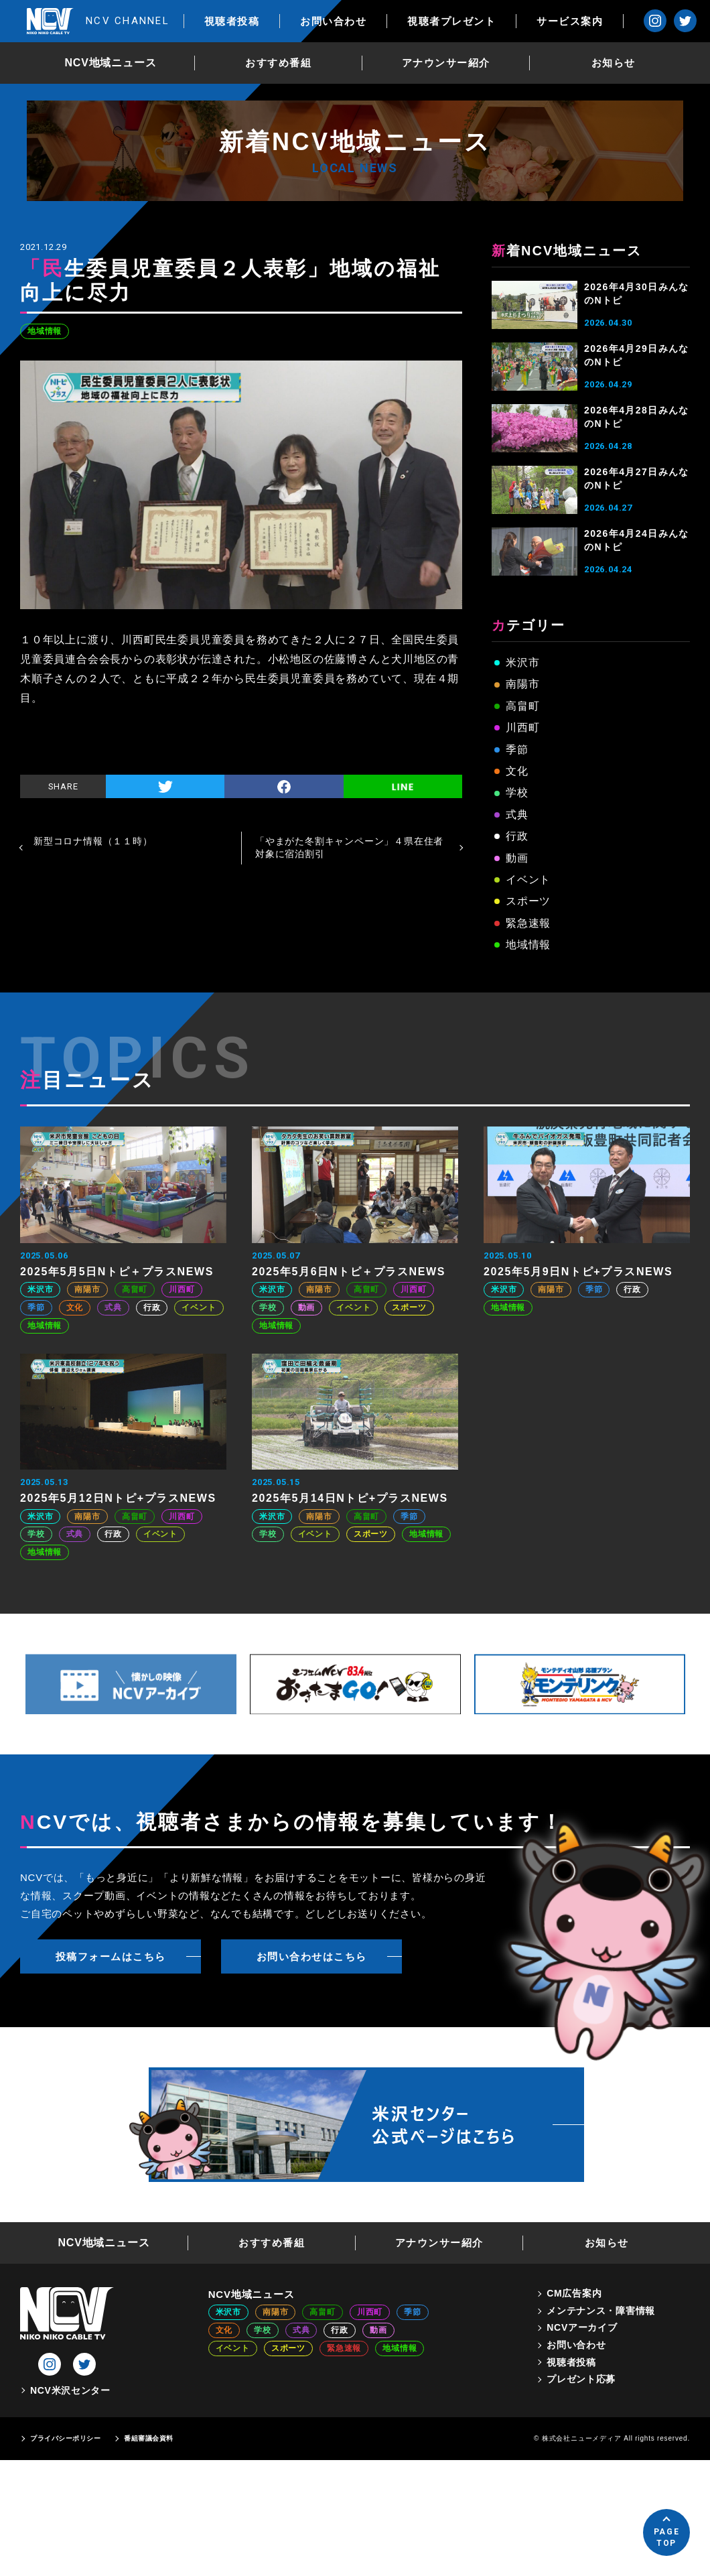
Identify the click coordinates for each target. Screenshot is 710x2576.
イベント (528, 879)
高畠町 (522, 706)
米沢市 (522, 662)
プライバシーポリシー (65, 2438)
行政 (517, 836)
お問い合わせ (333, 21)
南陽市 (522, 684)
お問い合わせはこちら (312, 1956)
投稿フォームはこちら (111, 1956)
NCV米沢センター (70, 2390)
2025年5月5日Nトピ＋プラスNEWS (117, 1271)
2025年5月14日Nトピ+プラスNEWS (350, 1498)
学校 (517, 792)
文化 (517, 771)
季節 (517, 749)
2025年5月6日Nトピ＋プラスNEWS (348, 1271)
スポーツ (528, 901)
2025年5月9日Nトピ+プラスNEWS (578, 1271)
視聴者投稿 (232, 21)
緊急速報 (528, 923)
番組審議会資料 (148, 2438)
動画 (517, 858)
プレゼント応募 (581, 2379)
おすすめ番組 (278, 62)
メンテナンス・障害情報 (601, 2310)
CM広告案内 (574, 2293)
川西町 (522, 727)
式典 (517, 814)
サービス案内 (570, 21)
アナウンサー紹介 (446, 62)
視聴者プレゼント (451, 21)
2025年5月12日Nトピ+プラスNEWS (118, 1498)
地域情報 (44, 331)
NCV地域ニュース (111, 62)
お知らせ (613, 62)
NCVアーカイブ (582, 2327)
